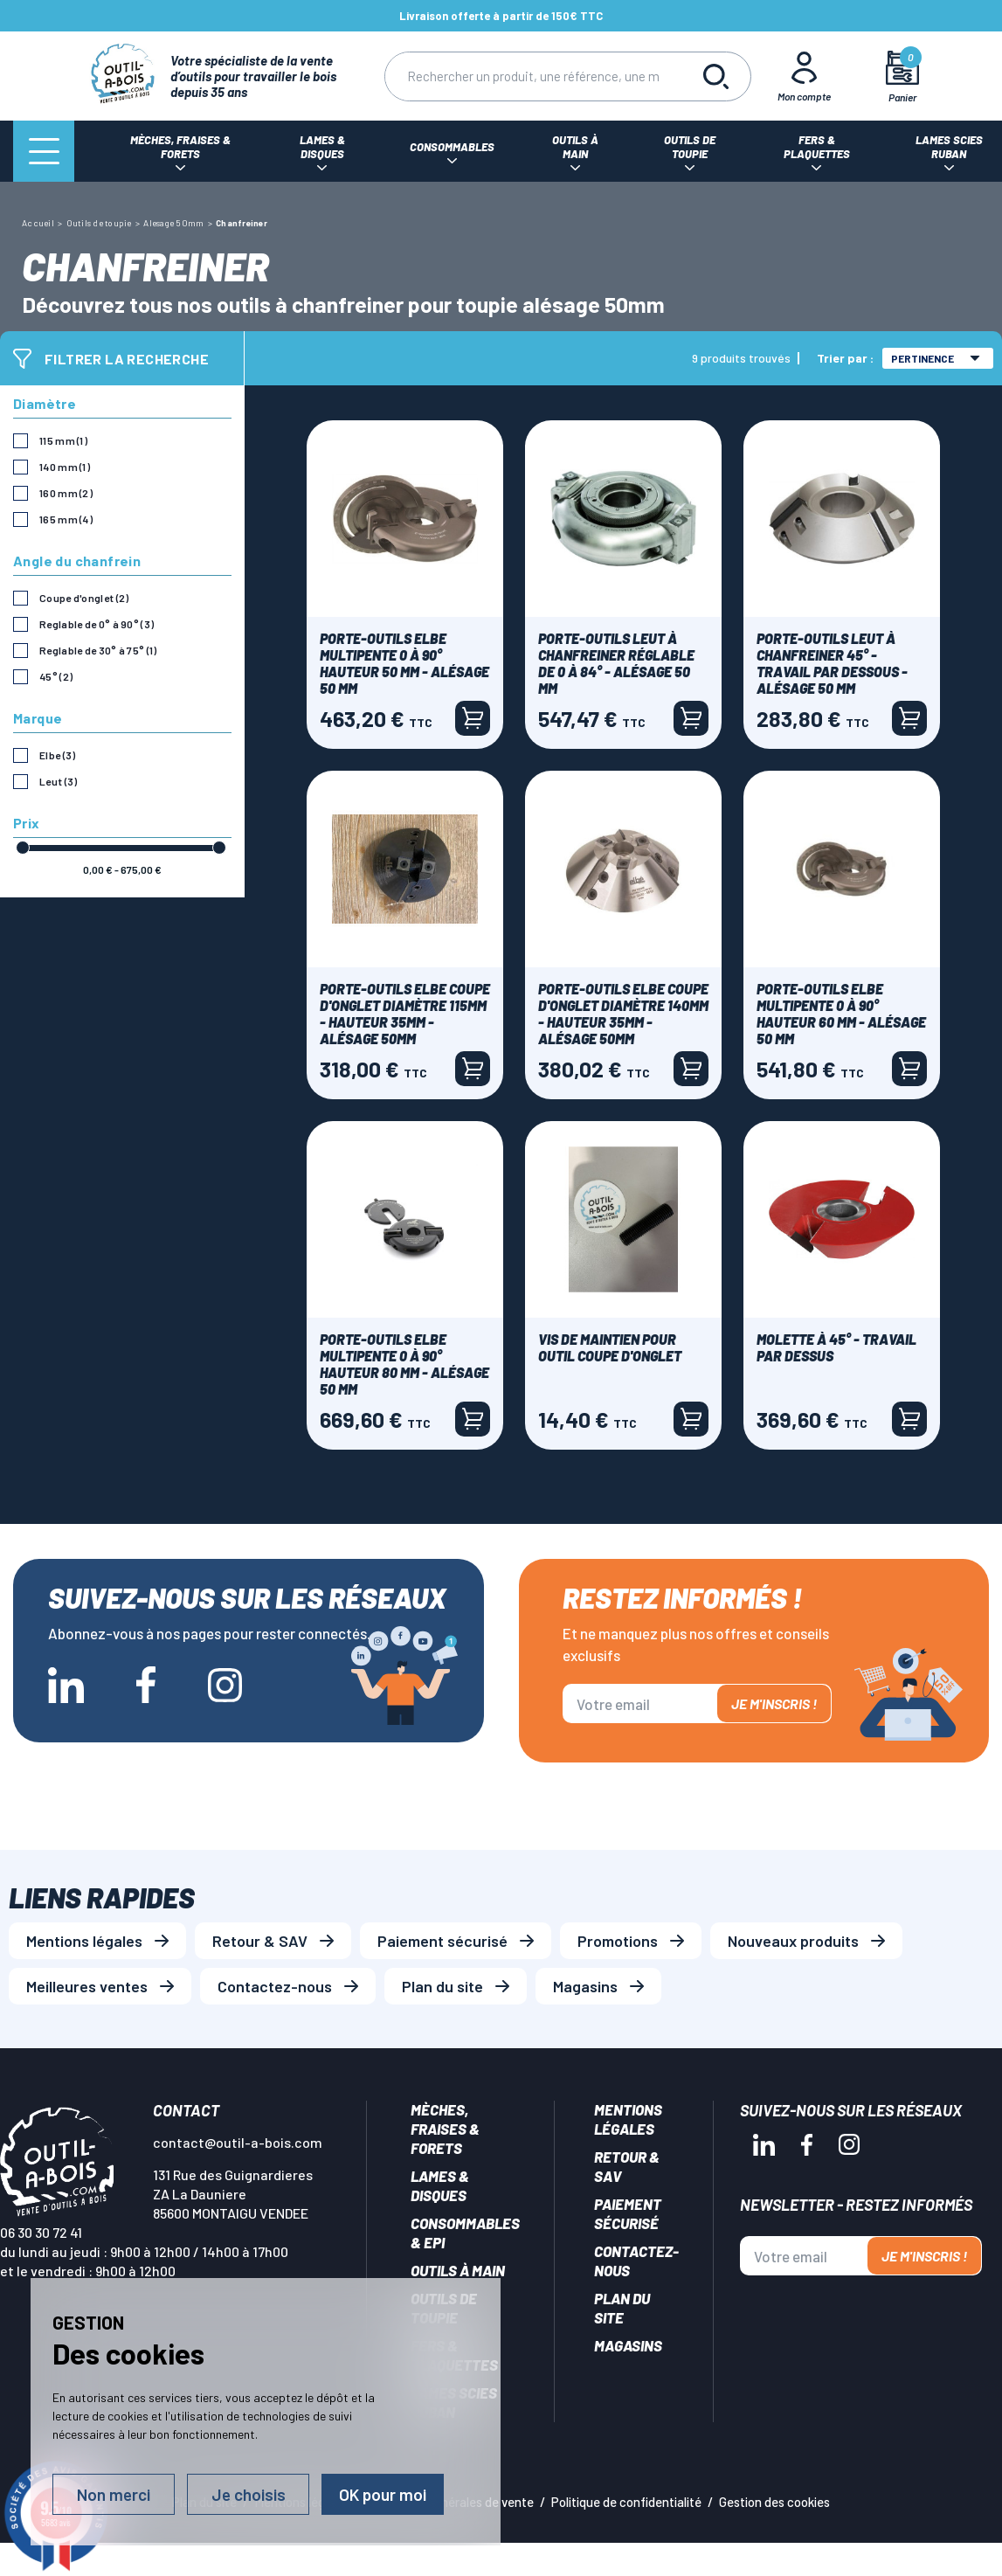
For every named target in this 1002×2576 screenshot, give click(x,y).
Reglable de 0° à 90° (96, 624)
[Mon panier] (902, 76)
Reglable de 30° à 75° (98, 650)
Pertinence (935, 358)
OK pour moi (382, 2494)
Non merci (113, 2494)
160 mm (66, 493)
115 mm (63, 440)
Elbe (57, 755)
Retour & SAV (260, 1940)
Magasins (585, 1986)
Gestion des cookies (774, 2502)
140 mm (64, 466)
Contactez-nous (275, 1986)
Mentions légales (84, 1940)
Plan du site (442, 1986)
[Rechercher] (533, 76)
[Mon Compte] (803, 76)
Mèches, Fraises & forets (445, 2129)
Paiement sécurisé (442, 1940)
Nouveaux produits (793, 1940)
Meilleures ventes (87, 1986)
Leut (58, 781)
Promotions (617, 1940)
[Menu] (43, 151)
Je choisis (248, 2494)
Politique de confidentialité (626, 2502)
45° (56, 676)
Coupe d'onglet (83, 598)
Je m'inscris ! (774, 1703)
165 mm (66, 519)
